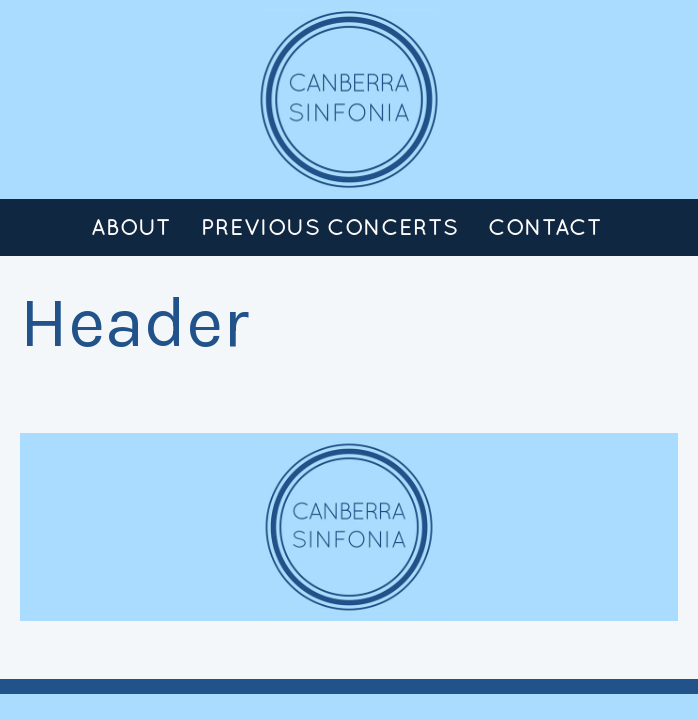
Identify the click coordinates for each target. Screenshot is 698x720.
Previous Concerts (329, 227)
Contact (545, 227)
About (131, 227)
